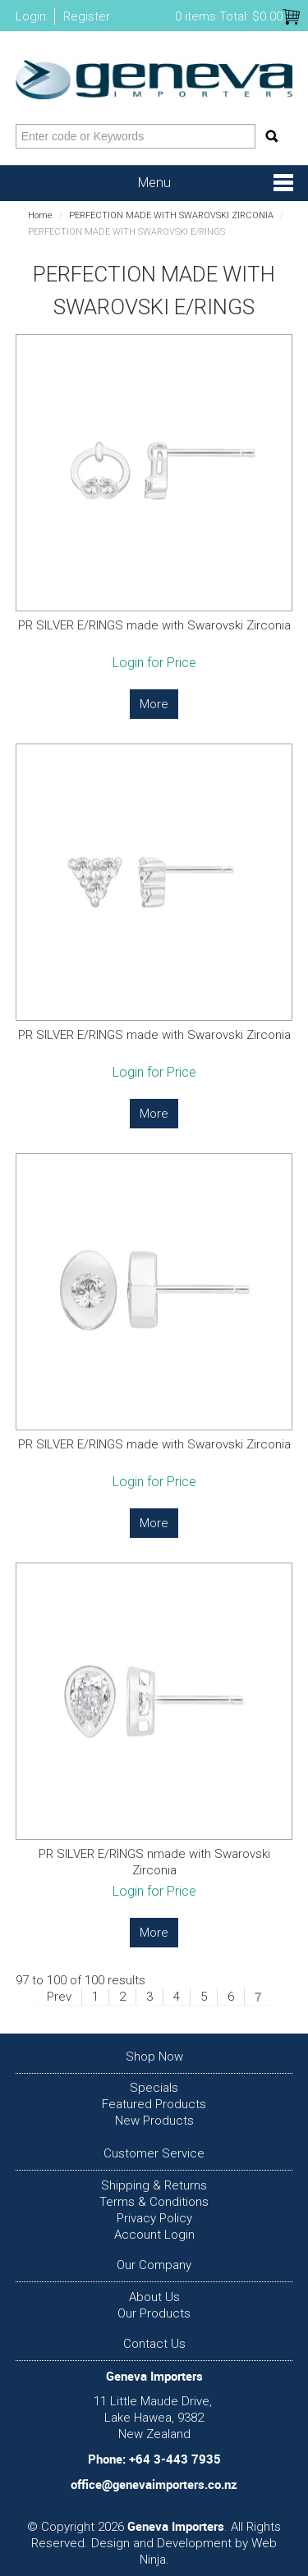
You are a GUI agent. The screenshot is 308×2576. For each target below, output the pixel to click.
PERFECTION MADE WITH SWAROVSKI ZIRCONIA (171, 215)
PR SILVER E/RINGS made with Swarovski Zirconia (154, 625)
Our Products (154, 2313)
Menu (154, 182)
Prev (59, 1996)
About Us (154, 2297)
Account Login (154, 2234)
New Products (154, 2120)
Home (40, 215)
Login (31, 16)
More (154, 704)
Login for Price (154, 662)
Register (86, 16)
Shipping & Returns (154, 2185)
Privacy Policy (154, 2218)
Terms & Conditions (154, 2201)
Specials (154, 2087)
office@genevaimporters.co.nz (154, 2484)
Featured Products (154, 2104)
